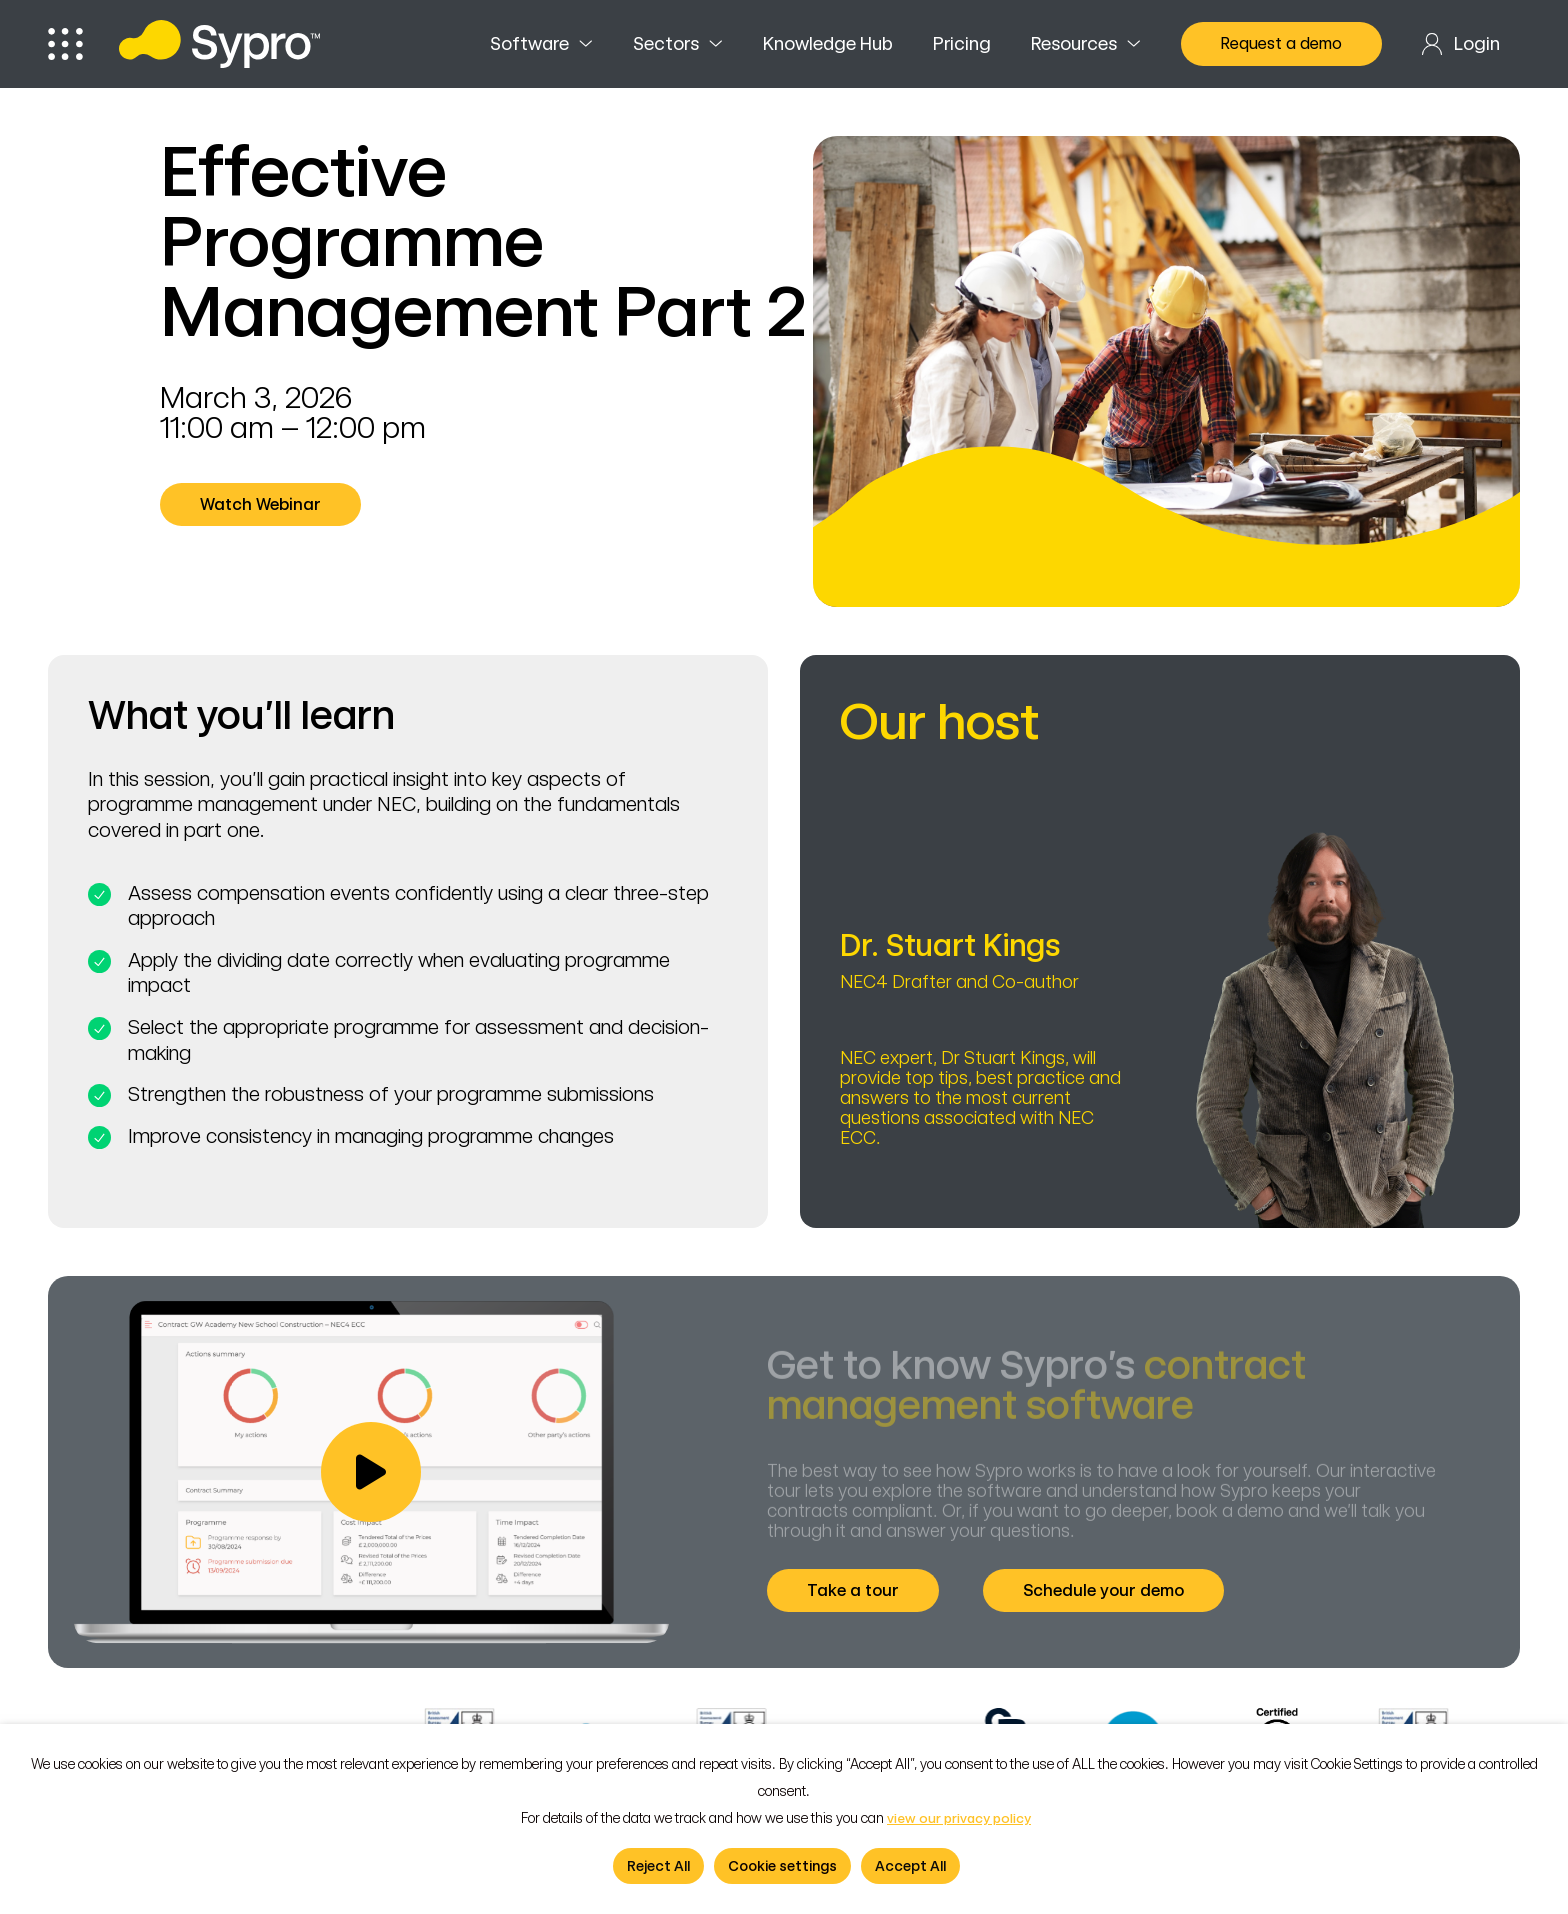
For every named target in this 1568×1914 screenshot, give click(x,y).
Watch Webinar (268, 504)
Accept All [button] (910, 1866)
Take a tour (860, 1590)
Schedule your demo (1111, 1590)
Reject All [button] (658, 1866)
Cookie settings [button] (782, 1866)
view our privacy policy (959, 1818)
